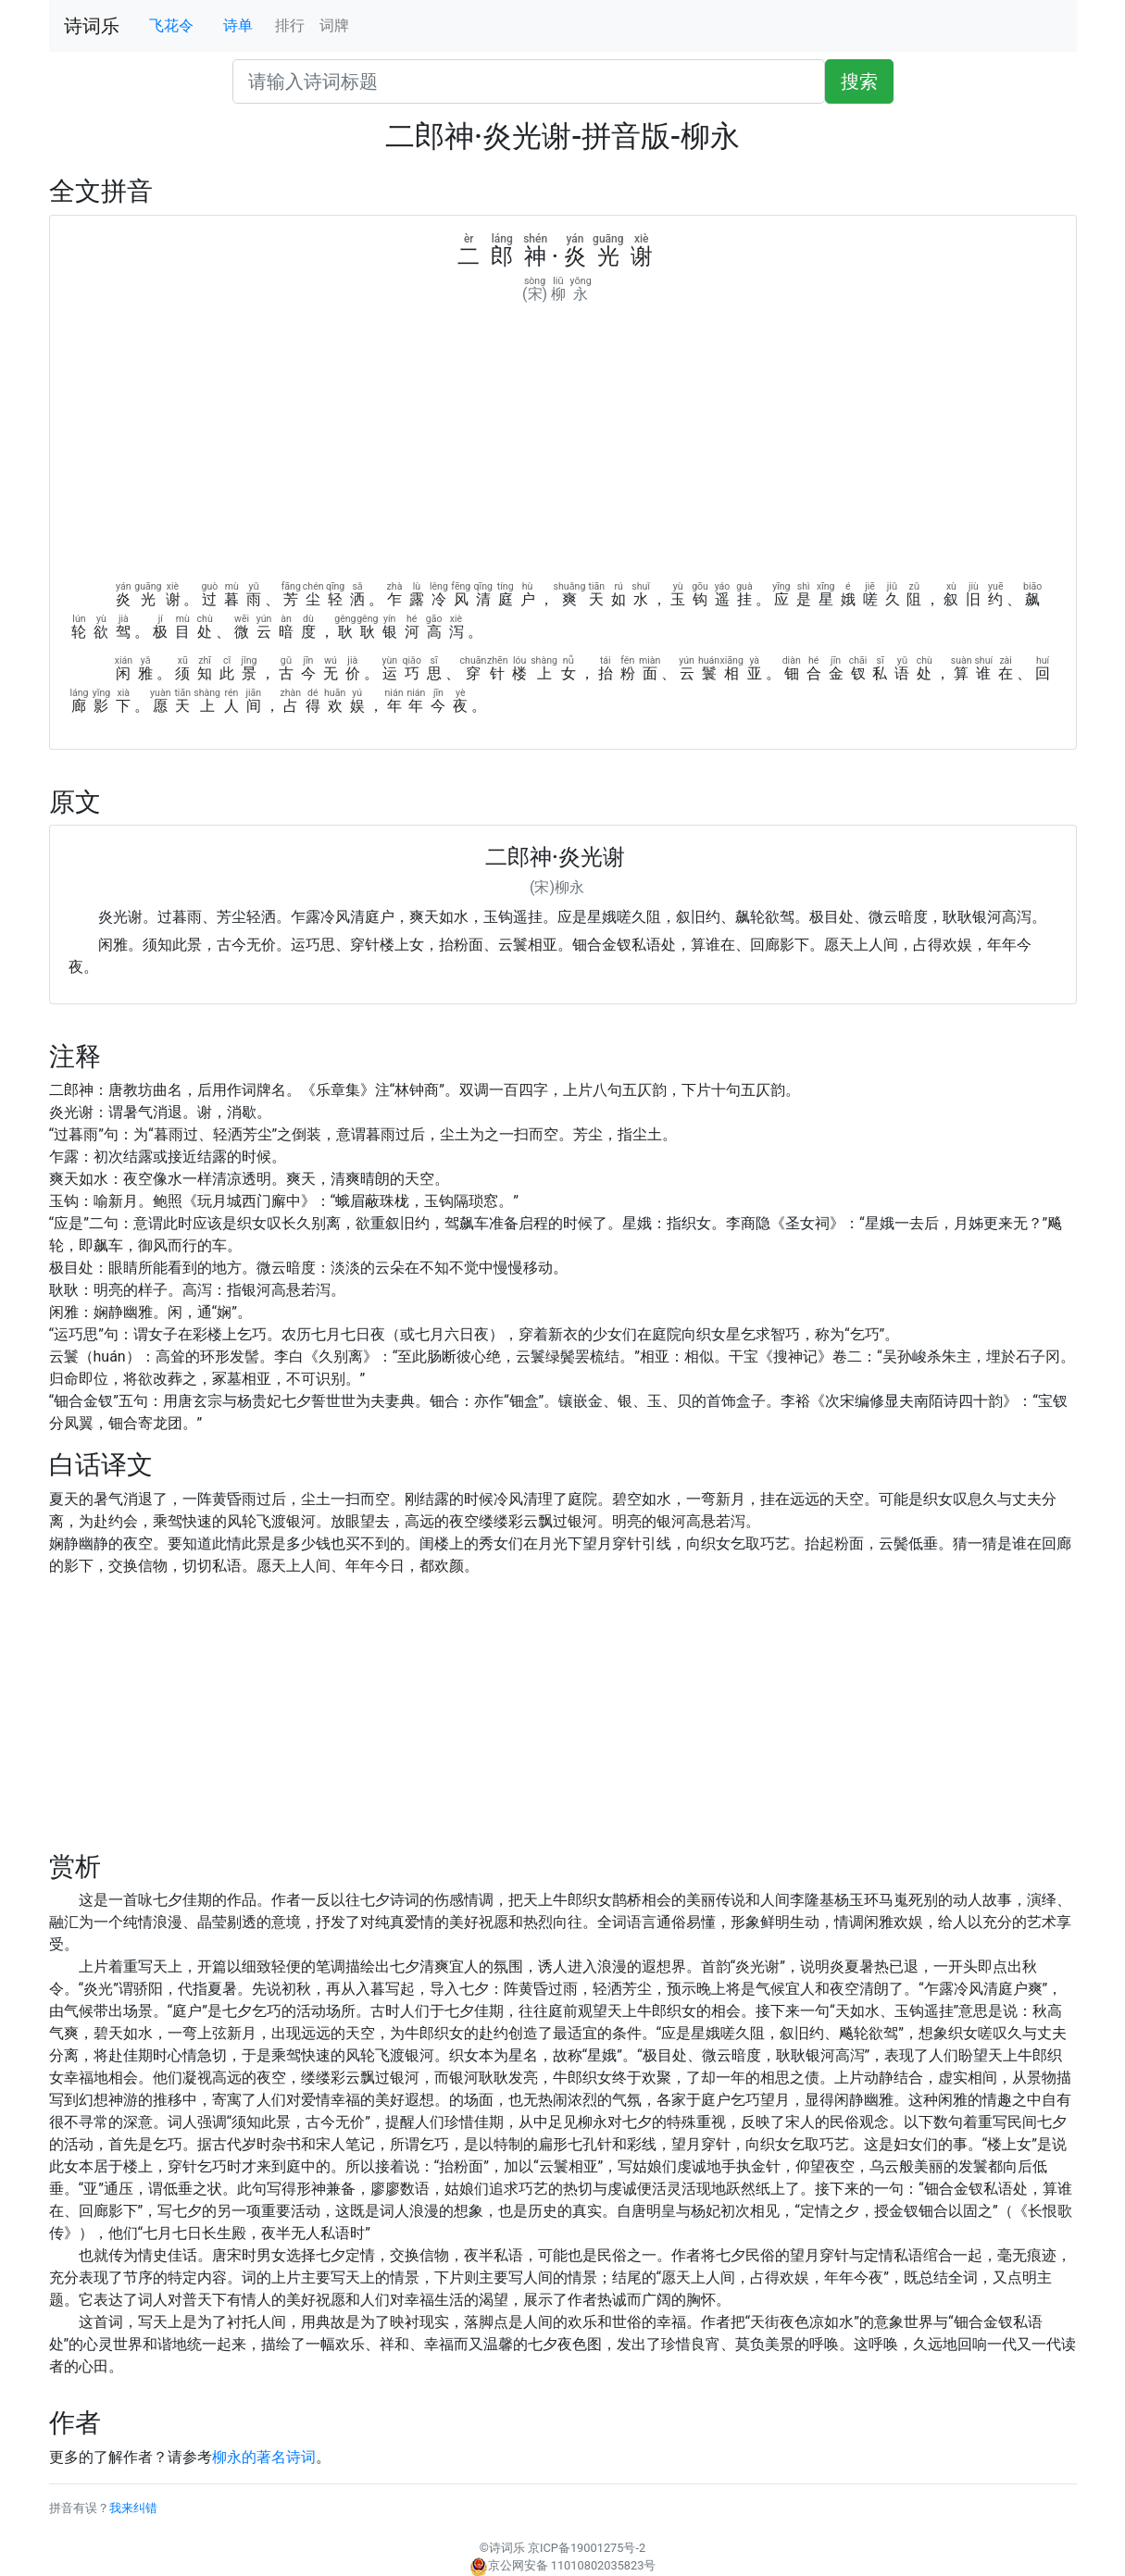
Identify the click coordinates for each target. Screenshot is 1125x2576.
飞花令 (171, 25)
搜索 (859, 81)
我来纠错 (133, 2508)
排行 (290, 25)
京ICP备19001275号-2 (586, 2548)
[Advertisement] (563, 444)
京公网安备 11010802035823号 (562, 2565)
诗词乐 (91, 26)
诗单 (238, 25)
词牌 (334, 25)
